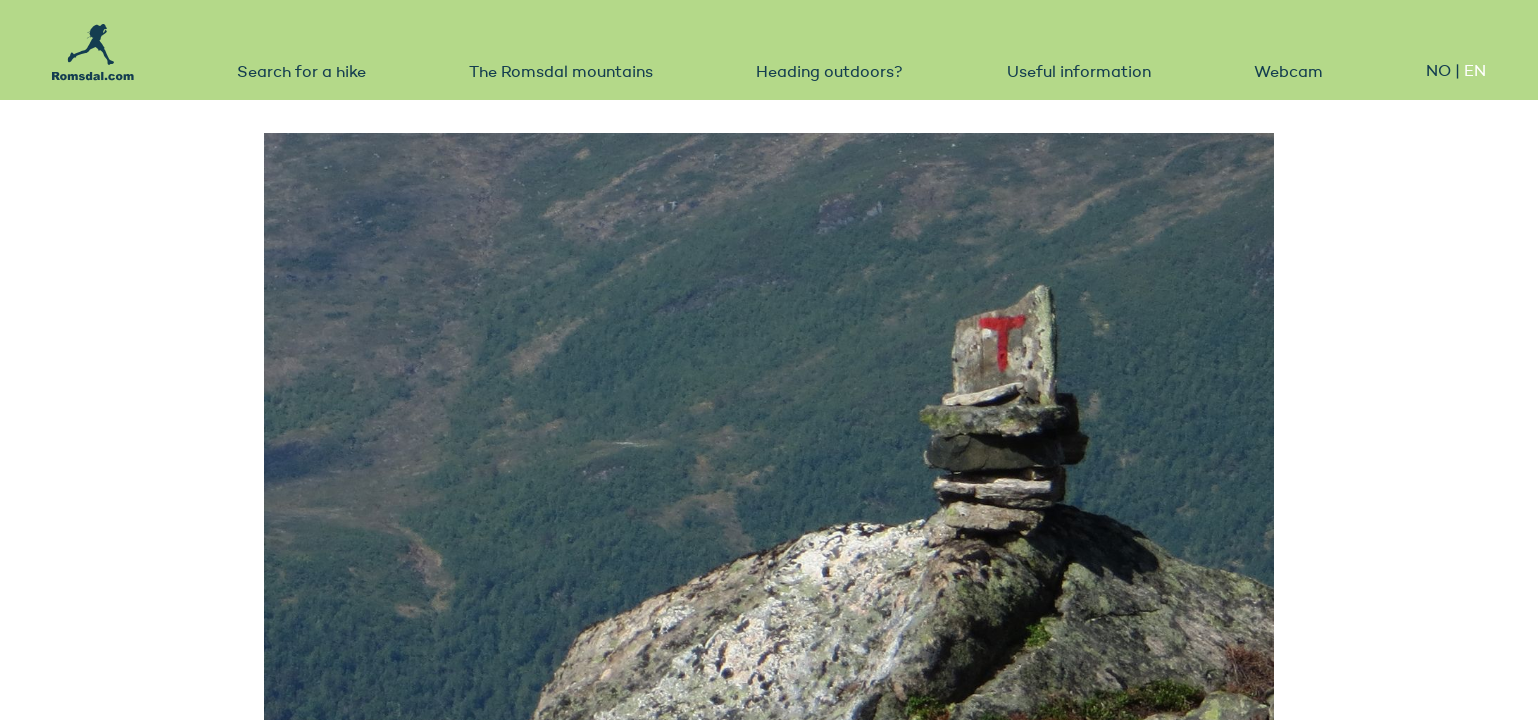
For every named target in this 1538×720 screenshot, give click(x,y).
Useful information (1079, 73)
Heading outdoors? (829, 73)
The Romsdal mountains (561, 73)
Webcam (1288, 73)
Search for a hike (301, 73)
